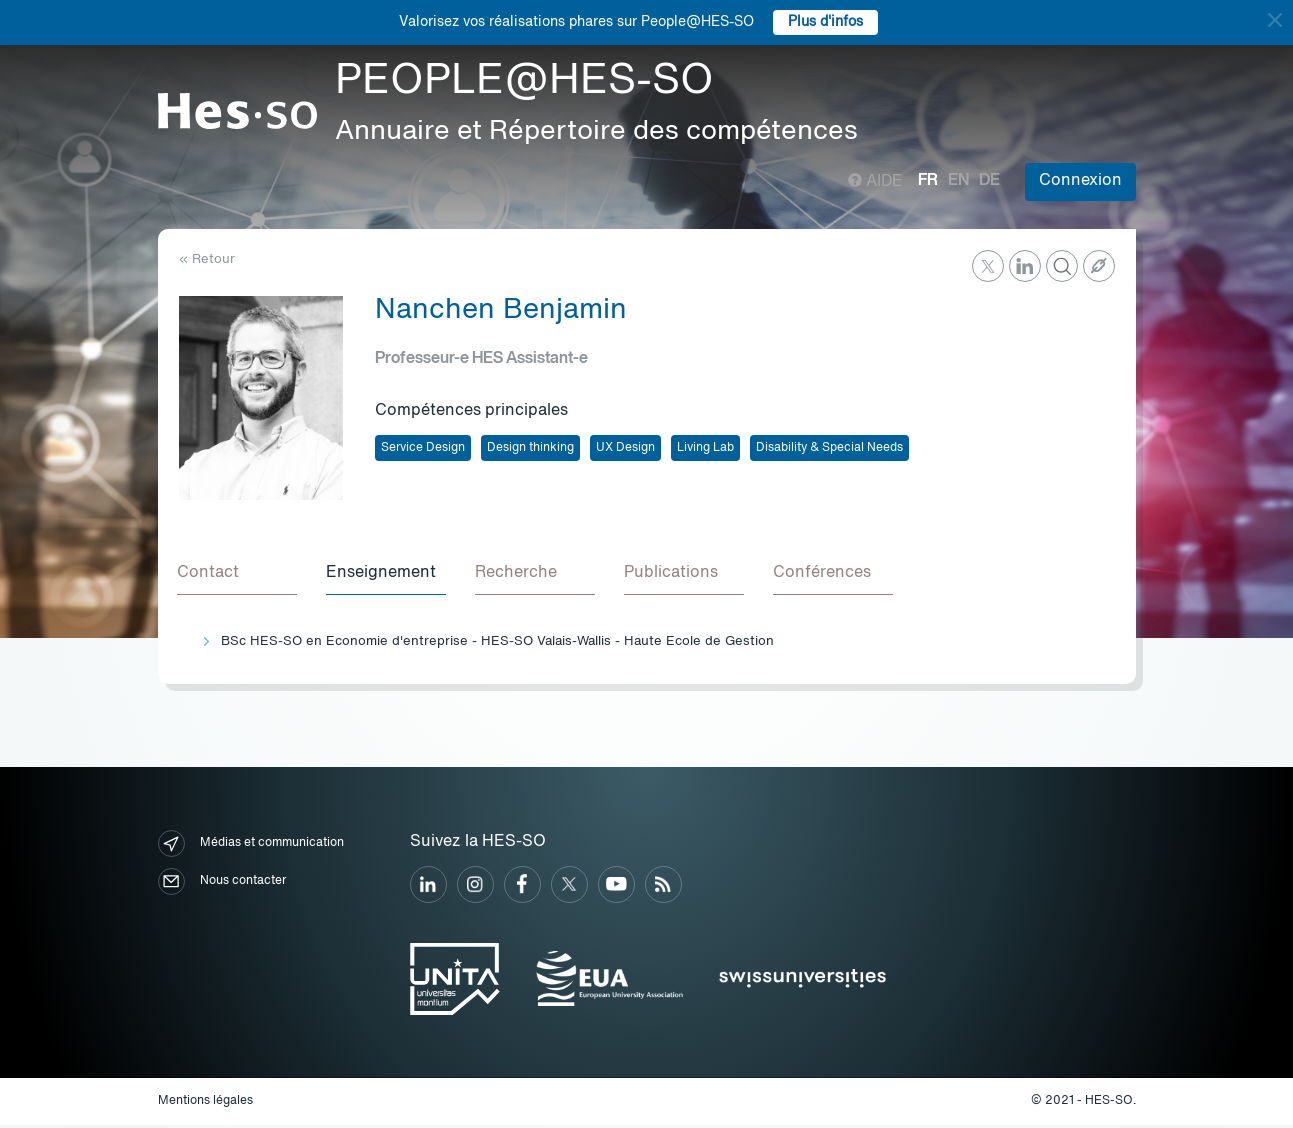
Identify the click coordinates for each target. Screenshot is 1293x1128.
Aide (875, 182)
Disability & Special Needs (829, 448)
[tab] (239, 576)
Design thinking (530, 448)
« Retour (207, 259)
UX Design (625, 448)
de (989, 181)
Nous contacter (222, 884)
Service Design (423, 448)
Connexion (1080, 181)
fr (928, 181)
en (958, 181)
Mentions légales (205, 1104)
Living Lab (705, 448)
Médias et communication (251, 846)
